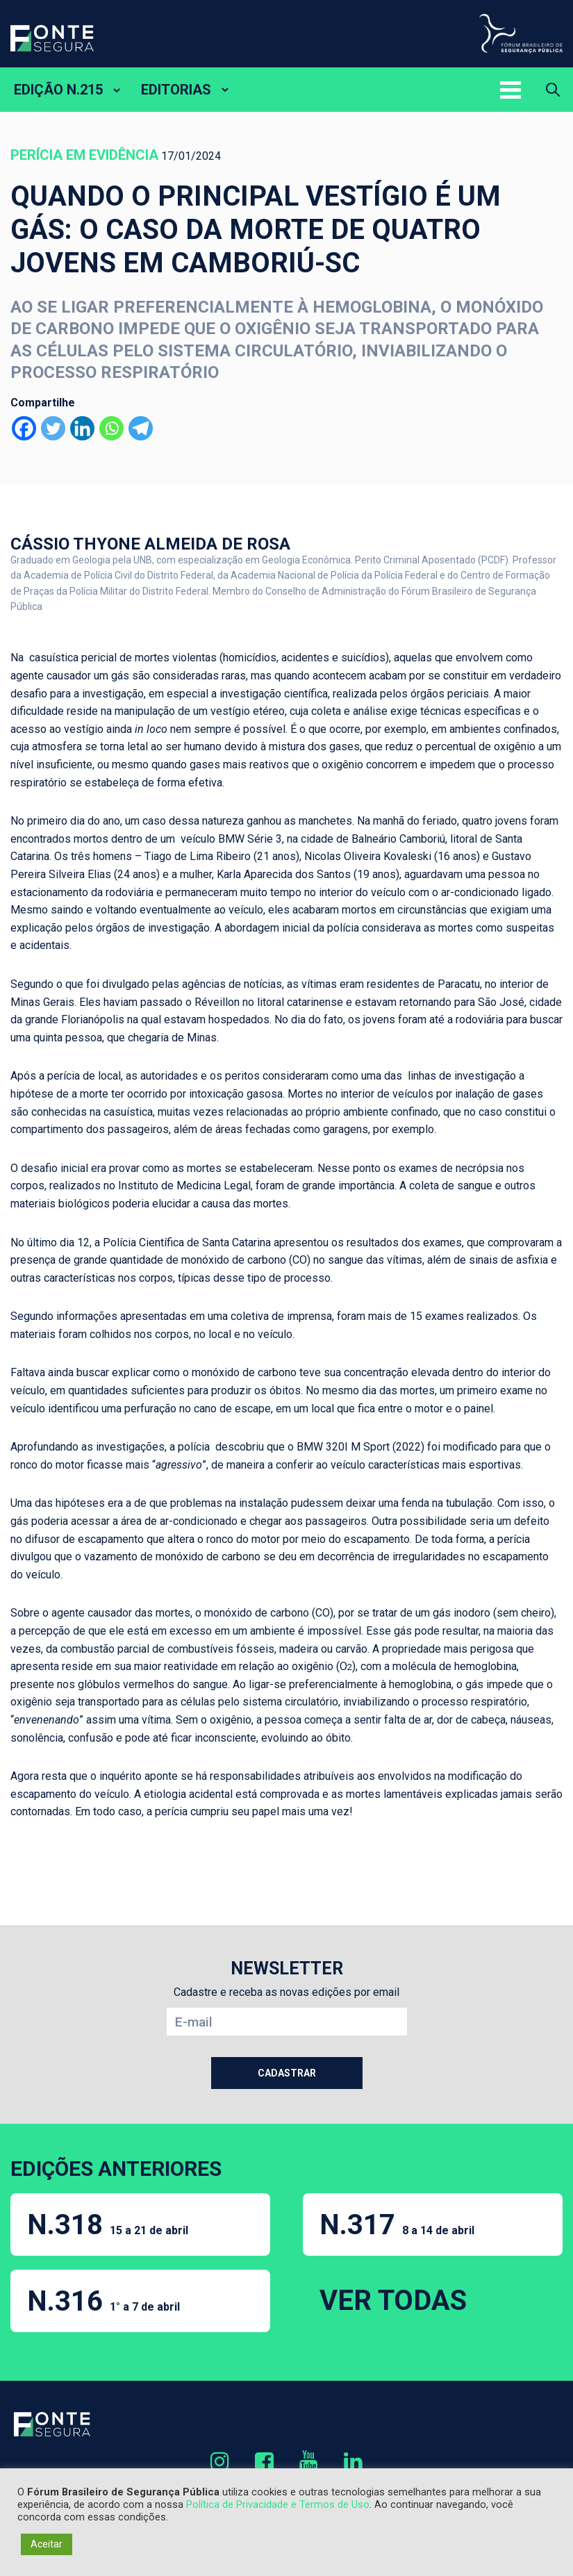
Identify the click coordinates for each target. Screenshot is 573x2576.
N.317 (396, 2224)
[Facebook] (24, 428)
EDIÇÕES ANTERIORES (116, 2168)
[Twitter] (53, 428)
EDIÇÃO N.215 (58, 89)
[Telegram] (140, 428)
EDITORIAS (176, 89)
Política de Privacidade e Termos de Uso (277, 2504)
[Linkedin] (82, 428)
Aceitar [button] (47, 2544)
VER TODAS (393, 2300)
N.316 (103, 2301)
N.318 (107, 2224)
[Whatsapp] (111, 428)
